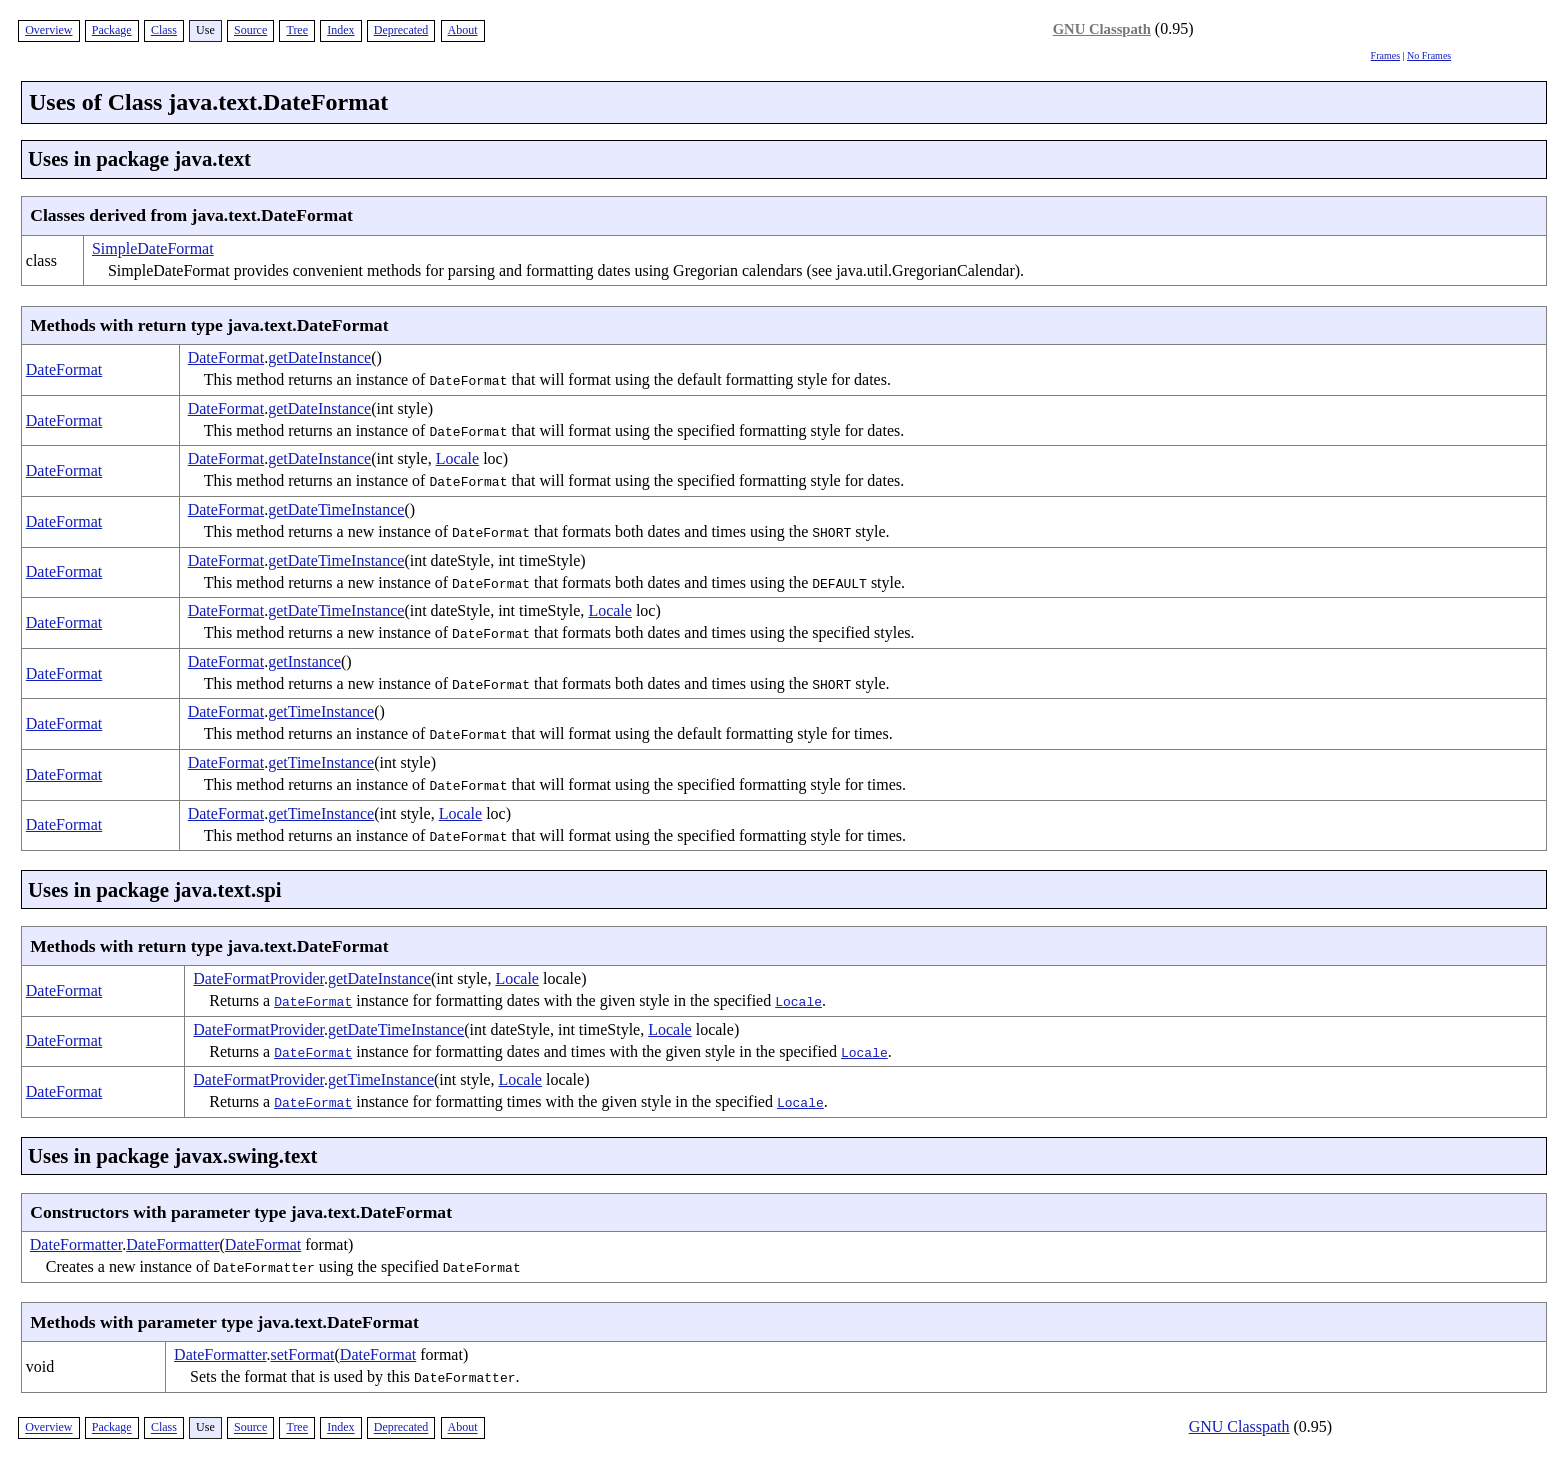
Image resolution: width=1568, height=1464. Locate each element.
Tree (297, 30)
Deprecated (401, 30)
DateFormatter (76, 1244)
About (463, 30)
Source (250, 30)
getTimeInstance (321, 711)
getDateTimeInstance (336, 509)
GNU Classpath (1102, 29)
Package (112, 30)
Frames (1385, 55)
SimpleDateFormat (153, 248)
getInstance (304, 661)
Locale (458, 458)
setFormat (303, 1354)
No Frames (1429, 55)
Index (340, 30)
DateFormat (64, 369)
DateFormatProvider (258, 978)
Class (164, 30)
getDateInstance (319, 357)
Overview (48, 30)
